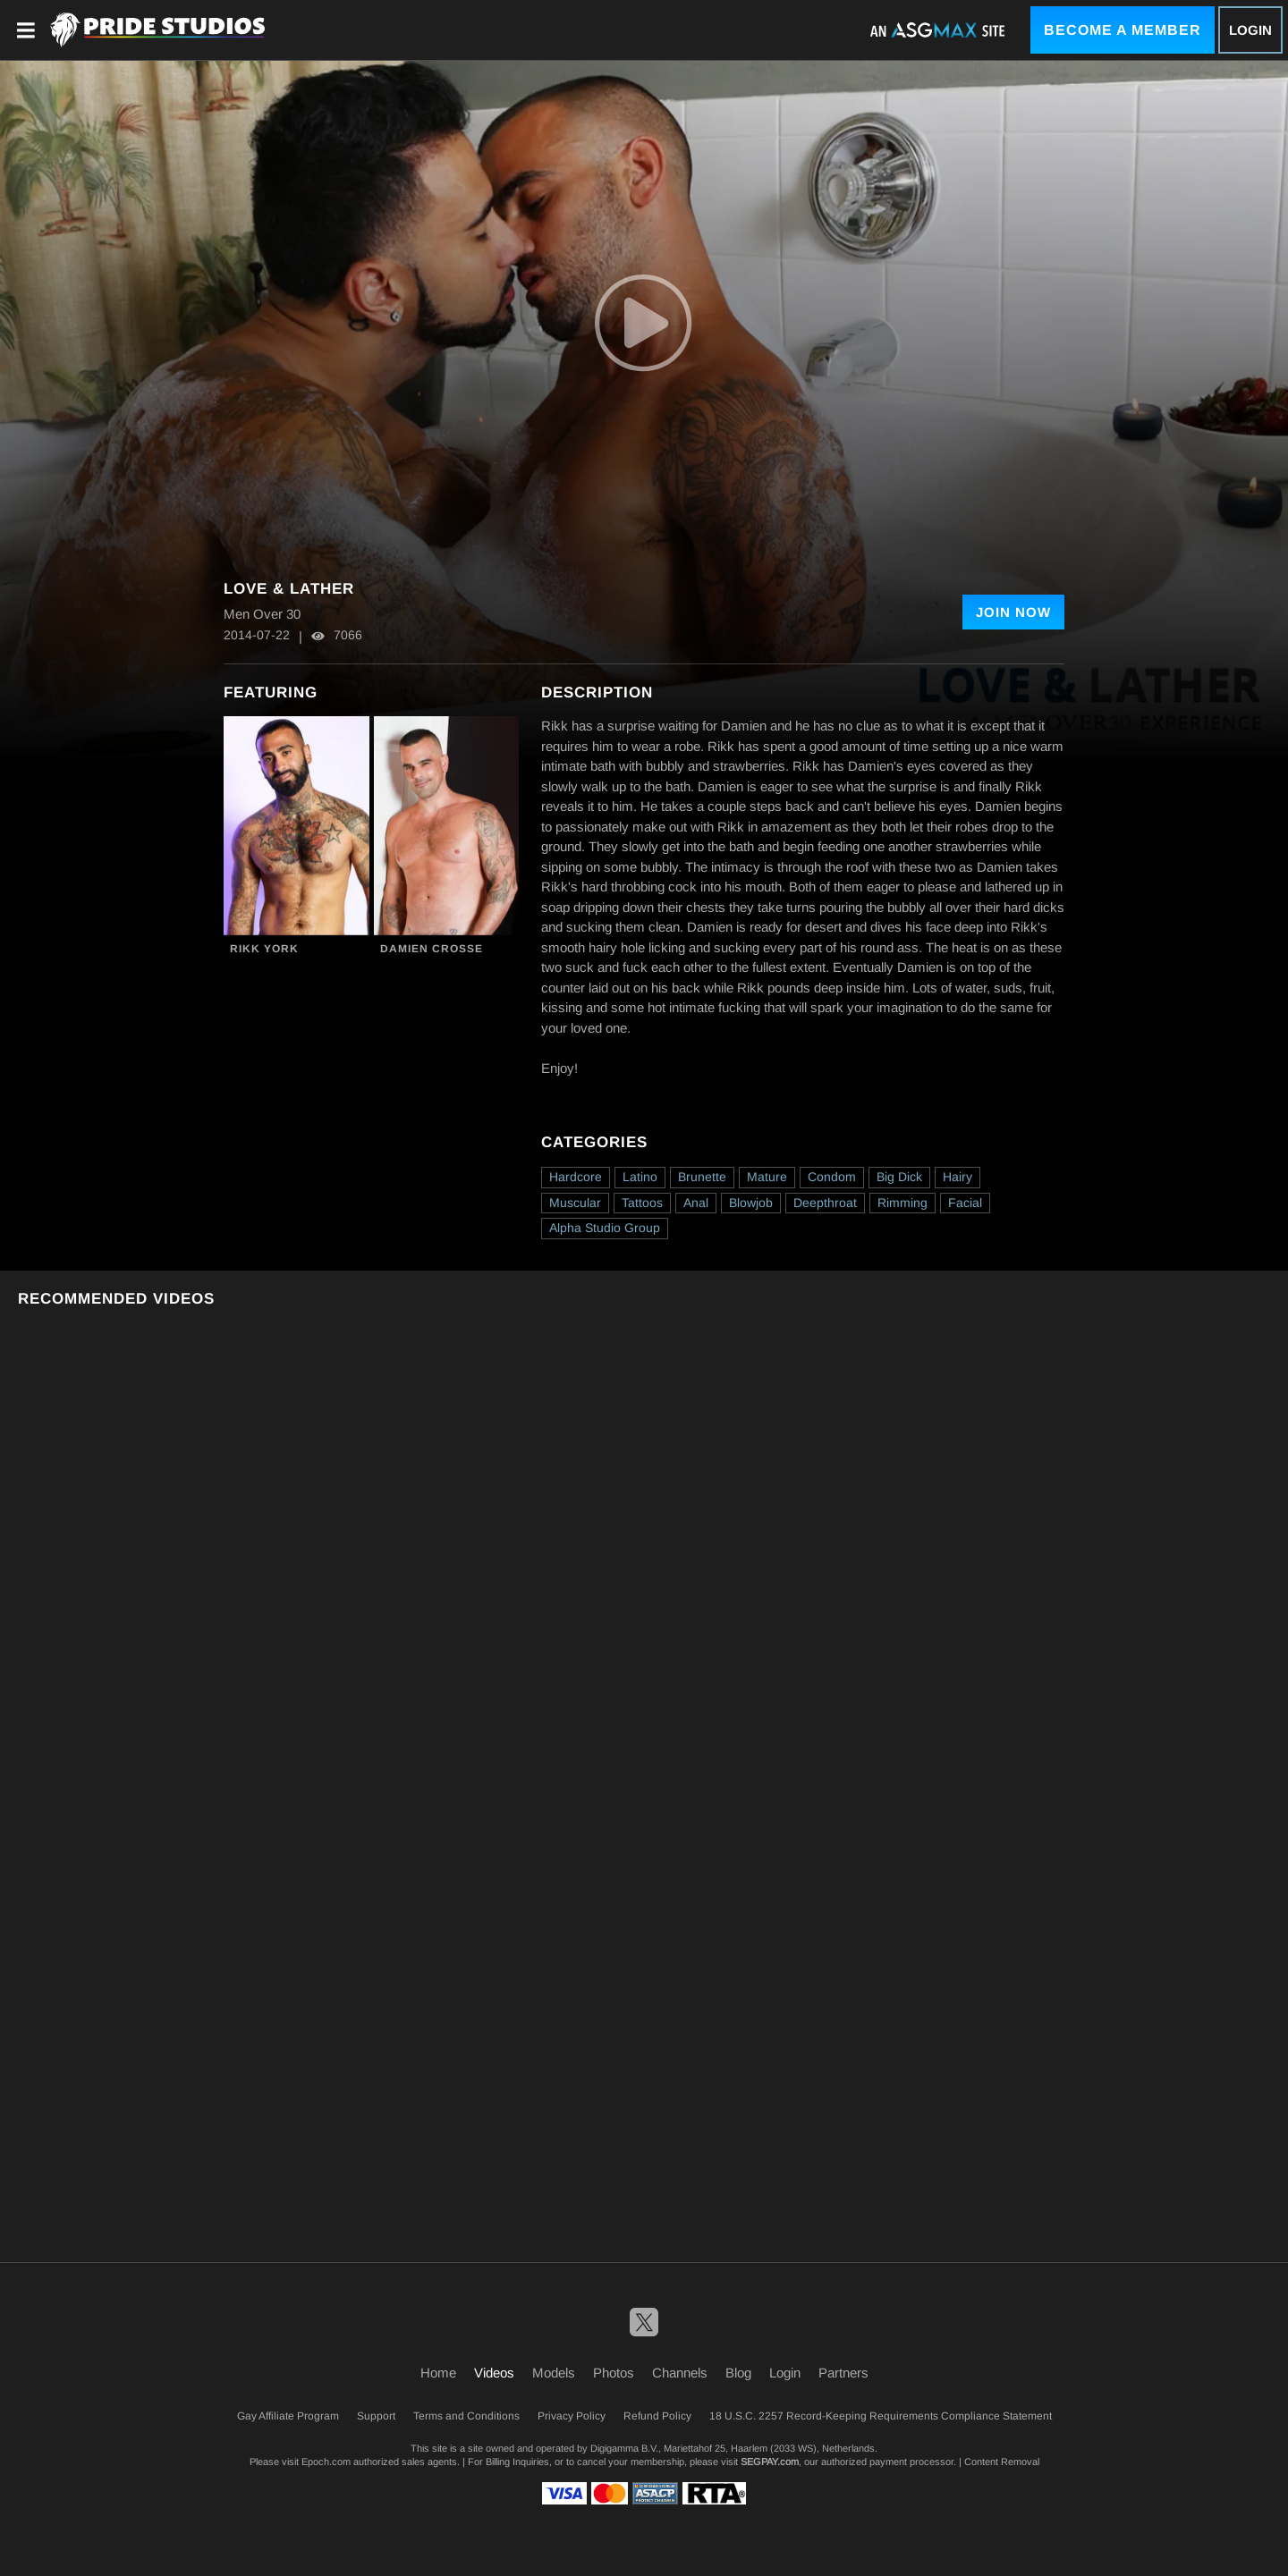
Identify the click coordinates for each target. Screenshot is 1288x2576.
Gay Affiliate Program (288, 2416)
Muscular (575, 1202)
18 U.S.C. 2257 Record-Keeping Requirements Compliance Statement (880, 2416)
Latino (640, 1177)
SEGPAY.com (770, 2461)
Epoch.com (326, 2461)
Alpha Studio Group (604, 1227)
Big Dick (899, 1177)
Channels (680, 2372)
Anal (695, 1202)
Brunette (702, 1177)
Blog (738, 2372)
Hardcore (575, 1177)
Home (438, 2372)
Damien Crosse (431, 948)
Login (1250, 30)
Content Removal (1001, 2461)
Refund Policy (657, 2416)
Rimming (902, 1202)
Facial (965, 1202)
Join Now (1013, 612)
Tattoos (642, 1202)
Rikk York (264, 948)
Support (376, 2416)
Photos (613, 2372)
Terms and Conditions (466, 2416)
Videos (494, 2372)
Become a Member (1122, 30)
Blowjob (751, 1202)
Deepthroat (825, 1202)
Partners (843, 2372)
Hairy (957, 1177)
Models (553, 2372)
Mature (767, 1177)
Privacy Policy (572, 2416)
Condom (832, 1177)
